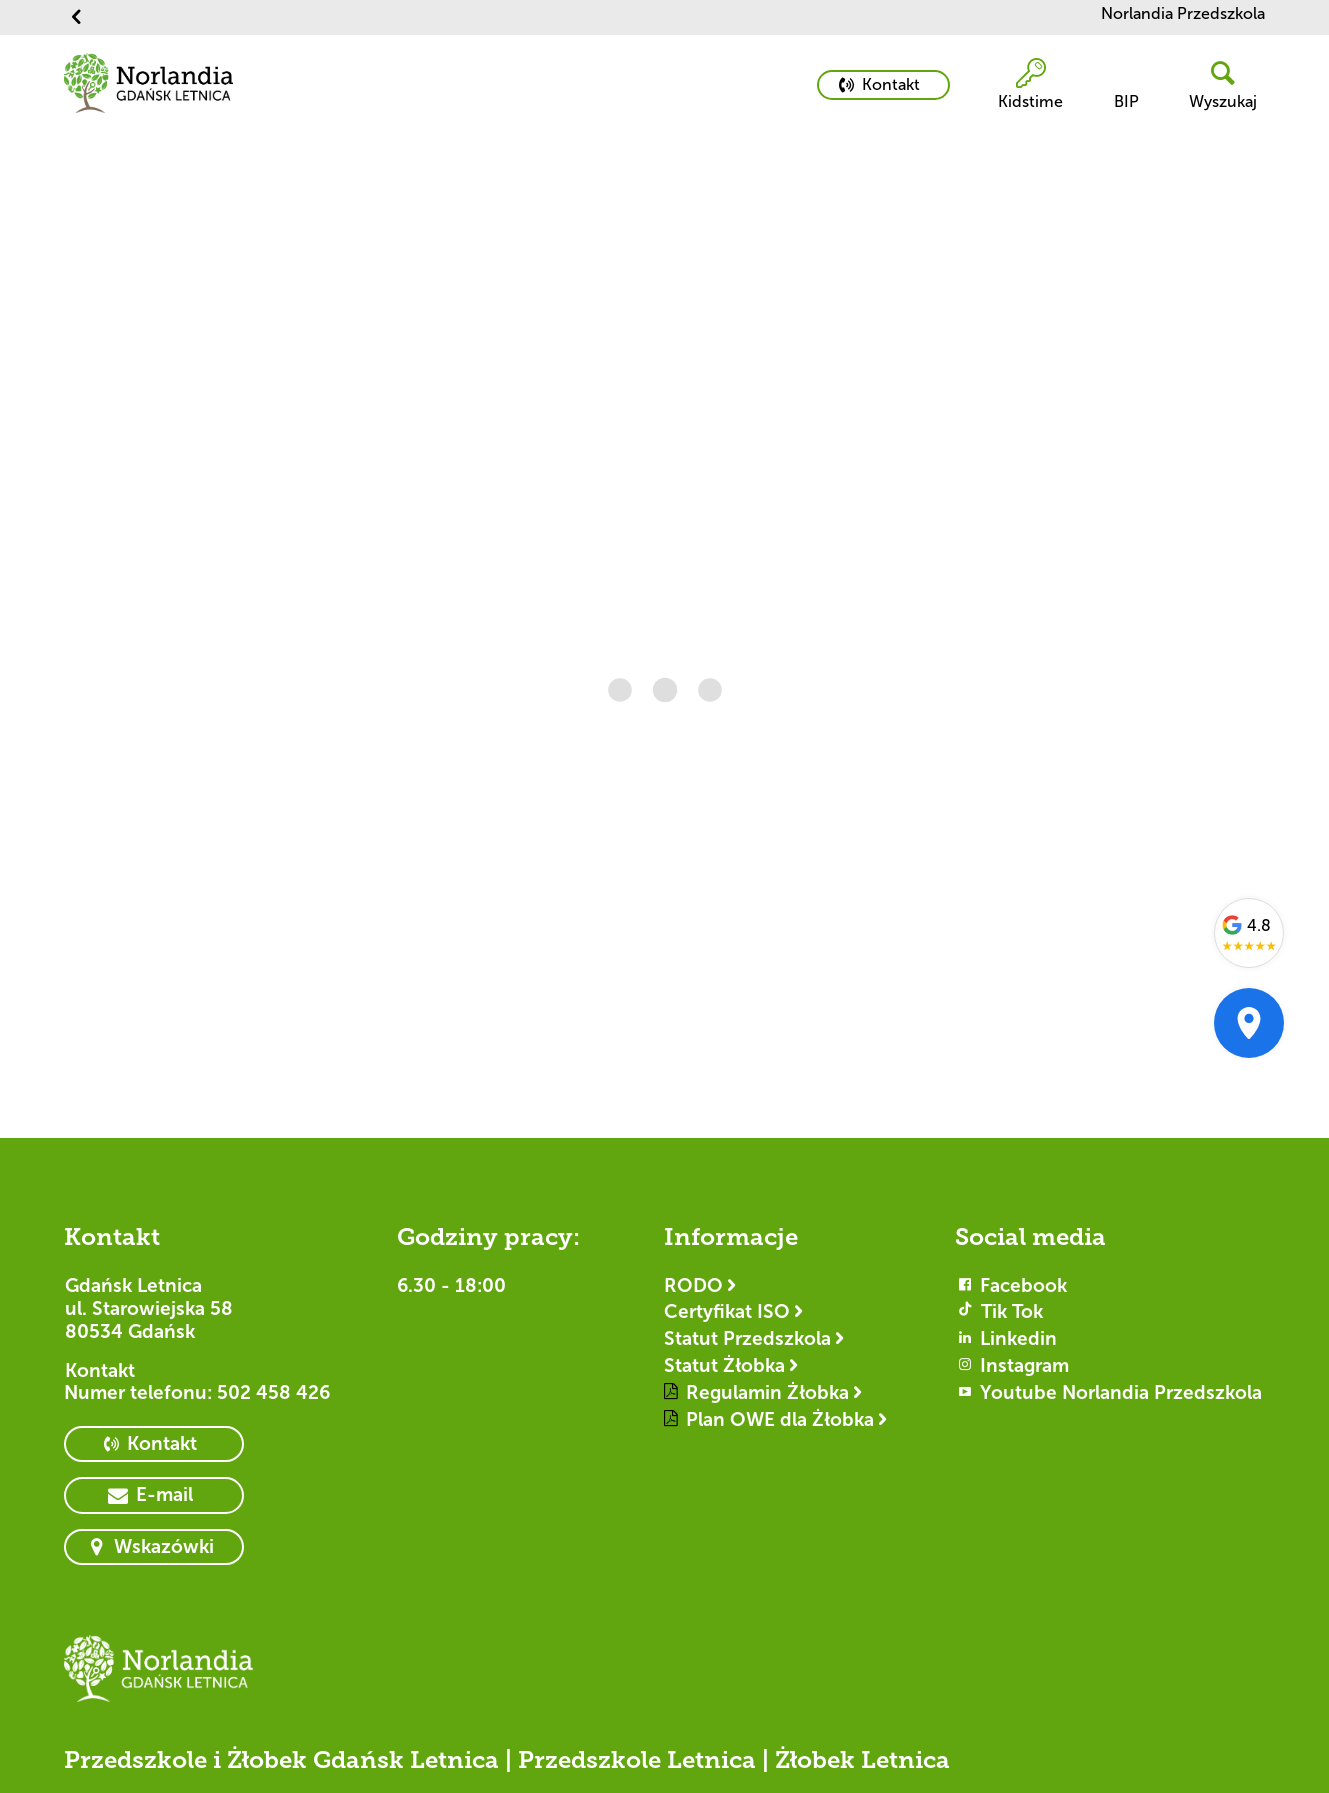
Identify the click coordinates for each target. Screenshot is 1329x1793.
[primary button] (883, 85)
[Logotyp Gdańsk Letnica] (160, 1678)
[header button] (1215, 85)
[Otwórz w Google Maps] (1249, 1023)
